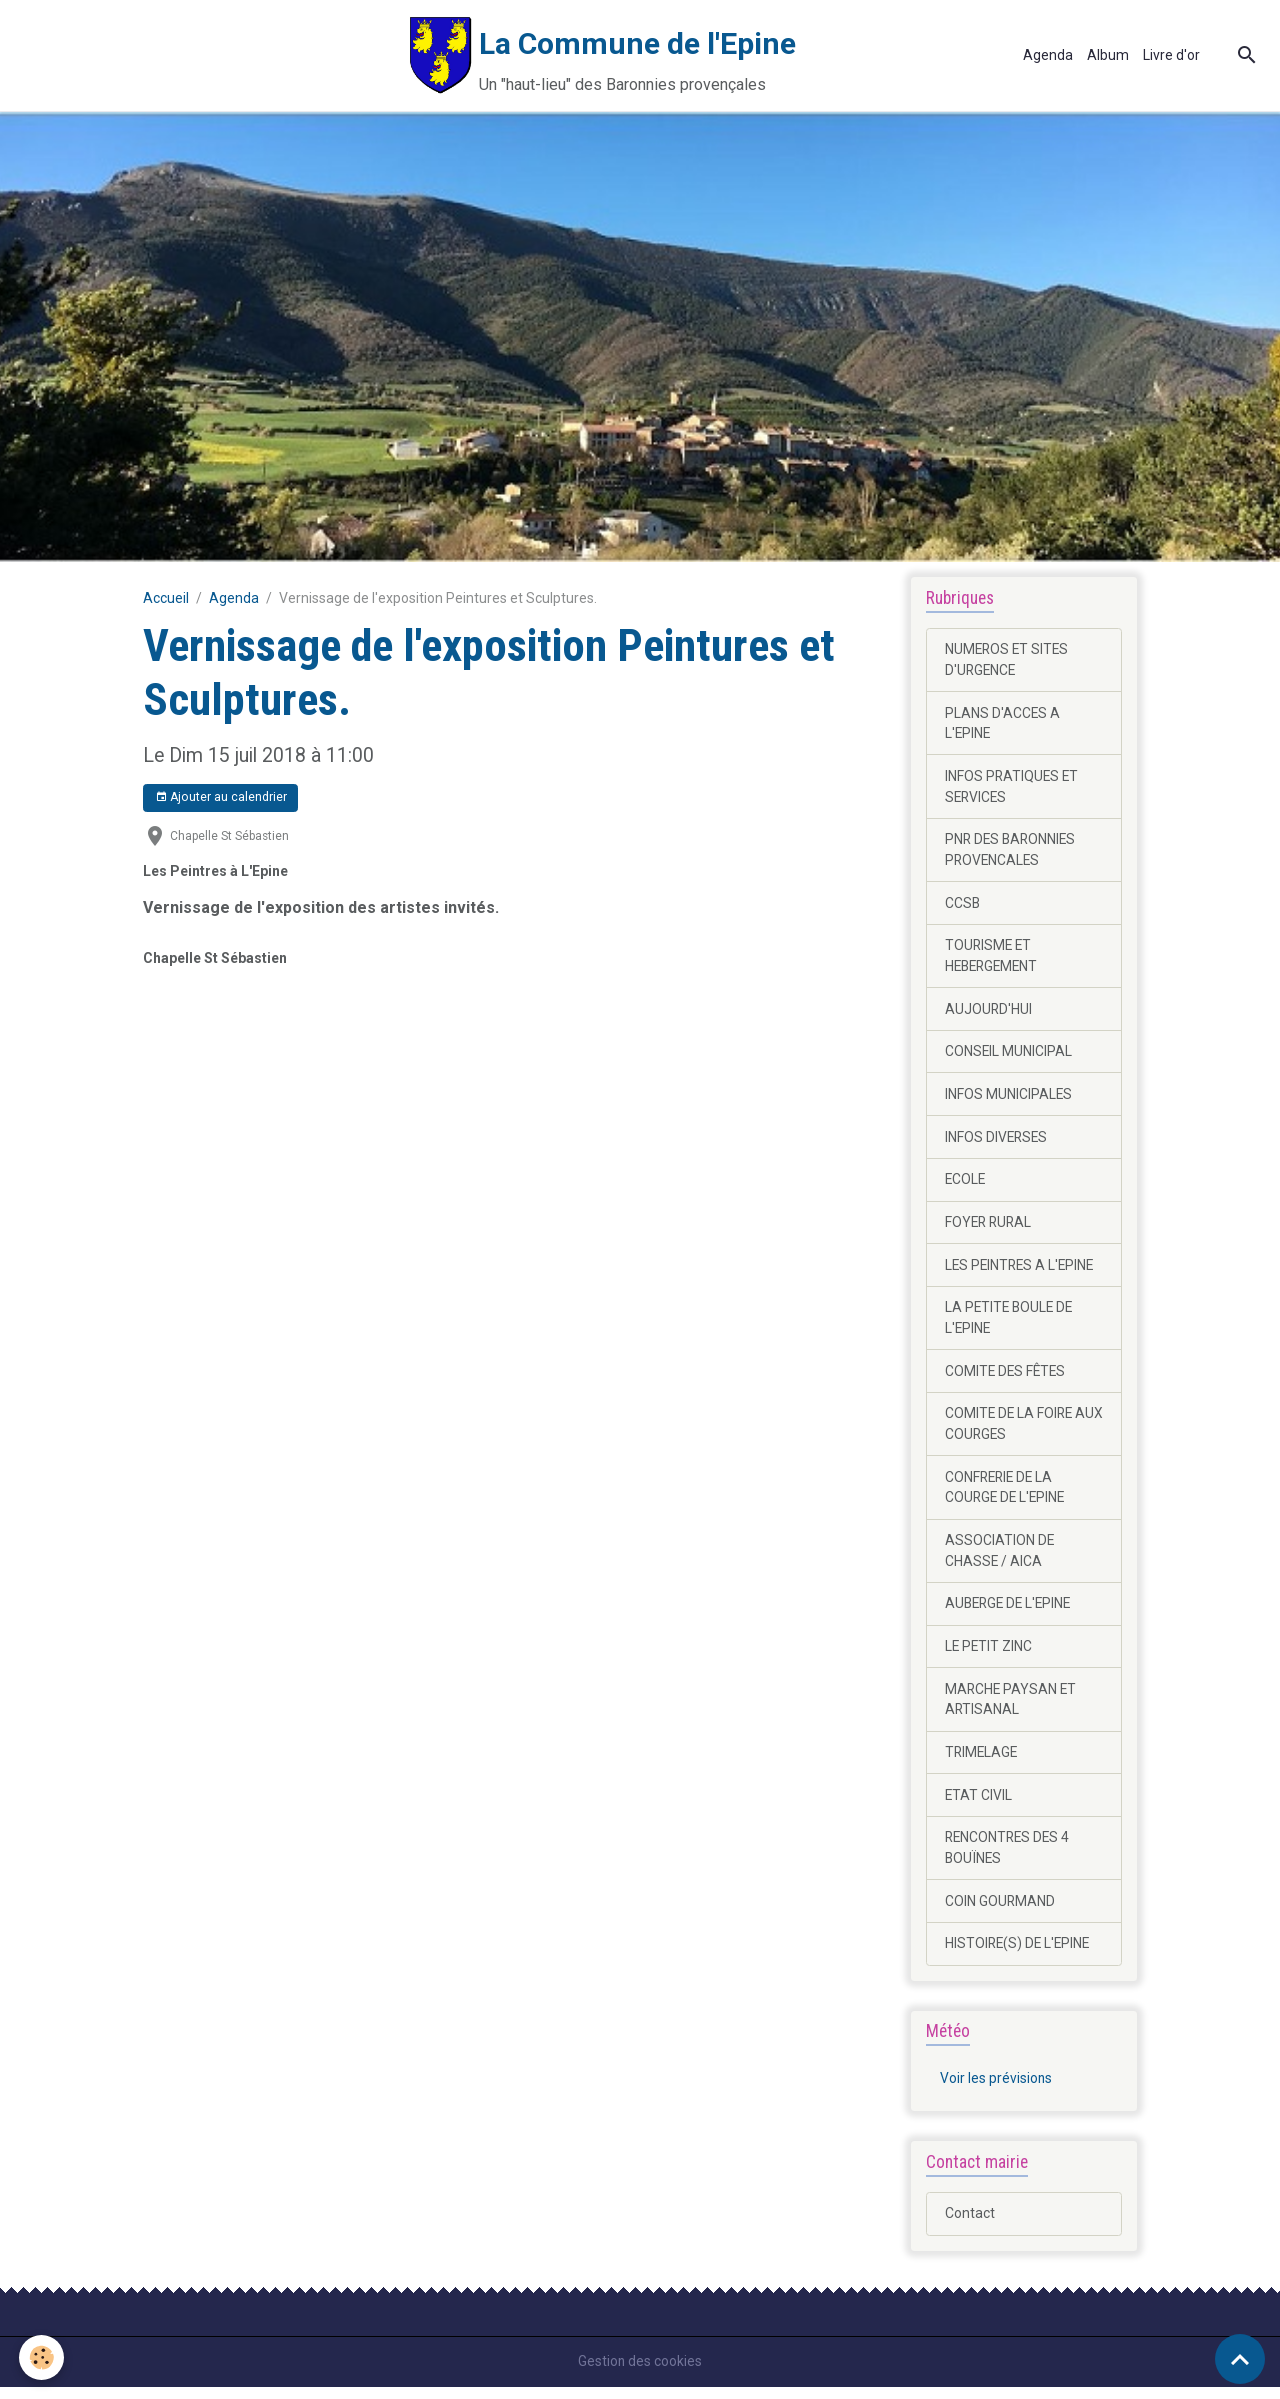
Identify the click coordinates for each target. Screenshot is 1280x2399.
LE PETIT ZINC (989, 1655)
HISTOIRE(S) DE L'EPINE (1019, 1955)
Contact (970, 2226)
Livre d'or (1171, 55)
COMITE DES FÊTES (1007, 1377)
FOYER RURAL (990, 1227)
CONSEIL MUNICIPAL (1009, 1055)
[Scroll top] (1240, 2359)
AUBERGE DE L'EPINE (1011, 1612)
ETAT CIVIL (979, 1805)
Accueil (166, 598)
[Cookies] (42, 2357)
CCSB (963, 905)
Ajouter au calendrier (221, 797)
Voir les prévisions (996, 2091)
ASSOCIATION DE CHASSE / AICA (1000, 1558)
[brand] (434, 55)
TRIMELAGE (982, 1762)
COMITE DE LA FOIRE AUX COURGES (1010, 1430)
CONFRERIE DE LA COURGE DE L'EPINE (1007, 1494)
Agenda (1048, 55)
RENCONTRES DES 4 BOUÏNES (1009, 1858)
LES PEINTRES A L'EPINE (1022, 1270)
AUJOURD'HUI (989, 1012)
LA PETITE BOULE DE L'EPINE (1011, 1323)
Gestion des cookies (640, 2373)
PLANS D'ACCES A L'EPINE (1003, 723)
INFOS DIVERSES (997, 1141)
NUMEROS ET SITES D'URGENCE (1008, 659)
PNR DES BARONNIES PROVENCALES (1012, 851)
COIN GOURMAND (1000, 1912)
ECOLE (966, 1184)
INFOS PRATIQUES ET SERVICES (1013, 787)
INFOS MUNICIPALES (1009, 1098)
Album (1108, 55)
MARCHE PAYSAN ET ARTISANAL (1012, 1708)
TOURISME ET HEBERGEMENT (994, 958)
